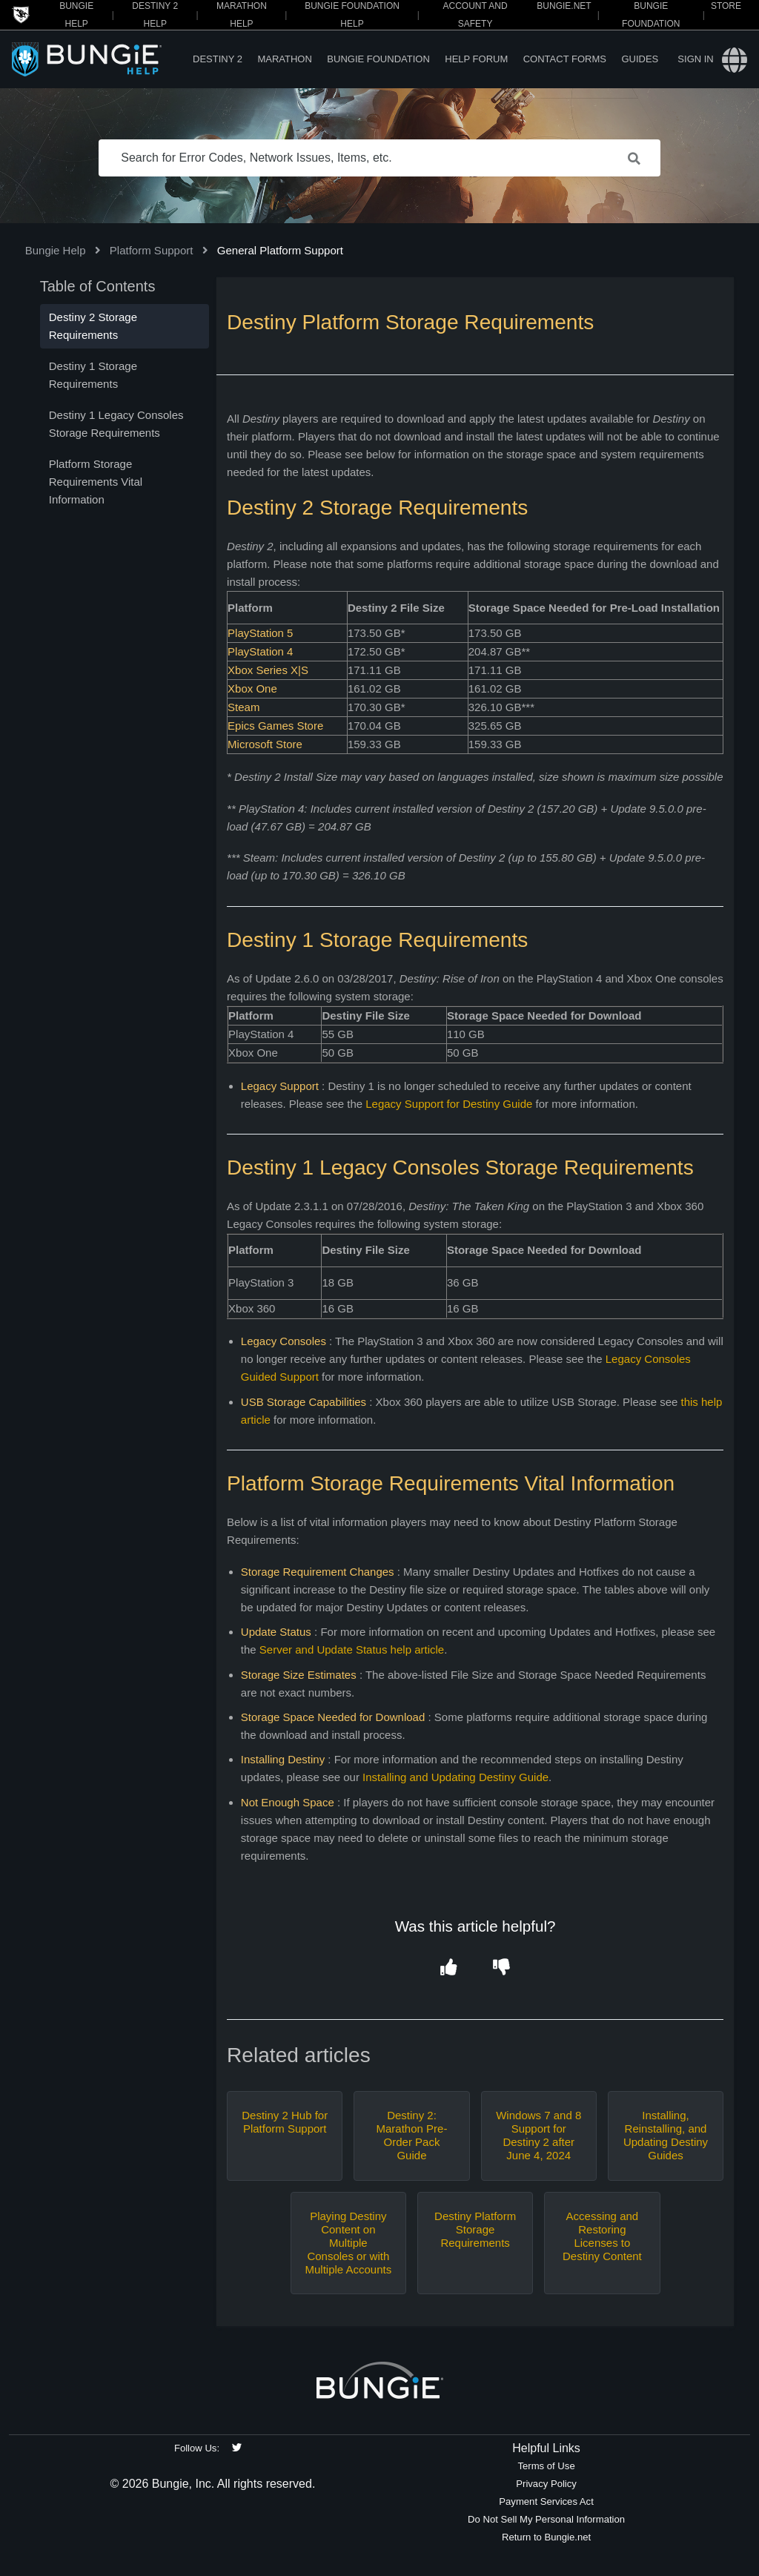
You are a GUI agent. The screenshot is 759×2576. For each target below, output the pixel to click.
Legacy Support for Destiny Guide (448, 1103)
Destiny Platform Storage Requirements (475, 2229)
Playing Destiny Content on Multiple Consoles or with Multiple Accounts (348, 2243)
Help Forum (476, 59)
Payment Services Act (546, 2501)
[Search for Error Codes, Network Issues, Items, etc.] (379, 157)
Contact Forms (564, 59)
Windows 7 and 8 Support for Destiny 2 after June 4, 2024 (538, 2135)
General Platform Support (280, 250)
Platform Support (151, 250)
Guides (639, 59)
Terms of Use (545, 2465)
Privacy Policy (546, 2483)
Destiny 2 (217, 59)
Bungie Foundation (378, 59)
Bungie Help (55, 250)
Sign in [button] (695, 59)
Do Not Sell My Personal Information (546, 2519)
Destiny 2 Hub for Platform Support (285, 2122)
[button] (449, 1968)
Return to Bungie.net (546, 2537)
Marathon (284, 59)
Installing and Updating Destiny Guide (455, 1777)
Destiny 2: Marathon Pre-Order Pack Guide (412, 2135)
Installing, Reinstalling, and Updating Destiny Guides (665, 2135)
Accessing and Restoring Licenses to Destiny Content (602, 2236)
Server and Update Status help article (351, 1649)
